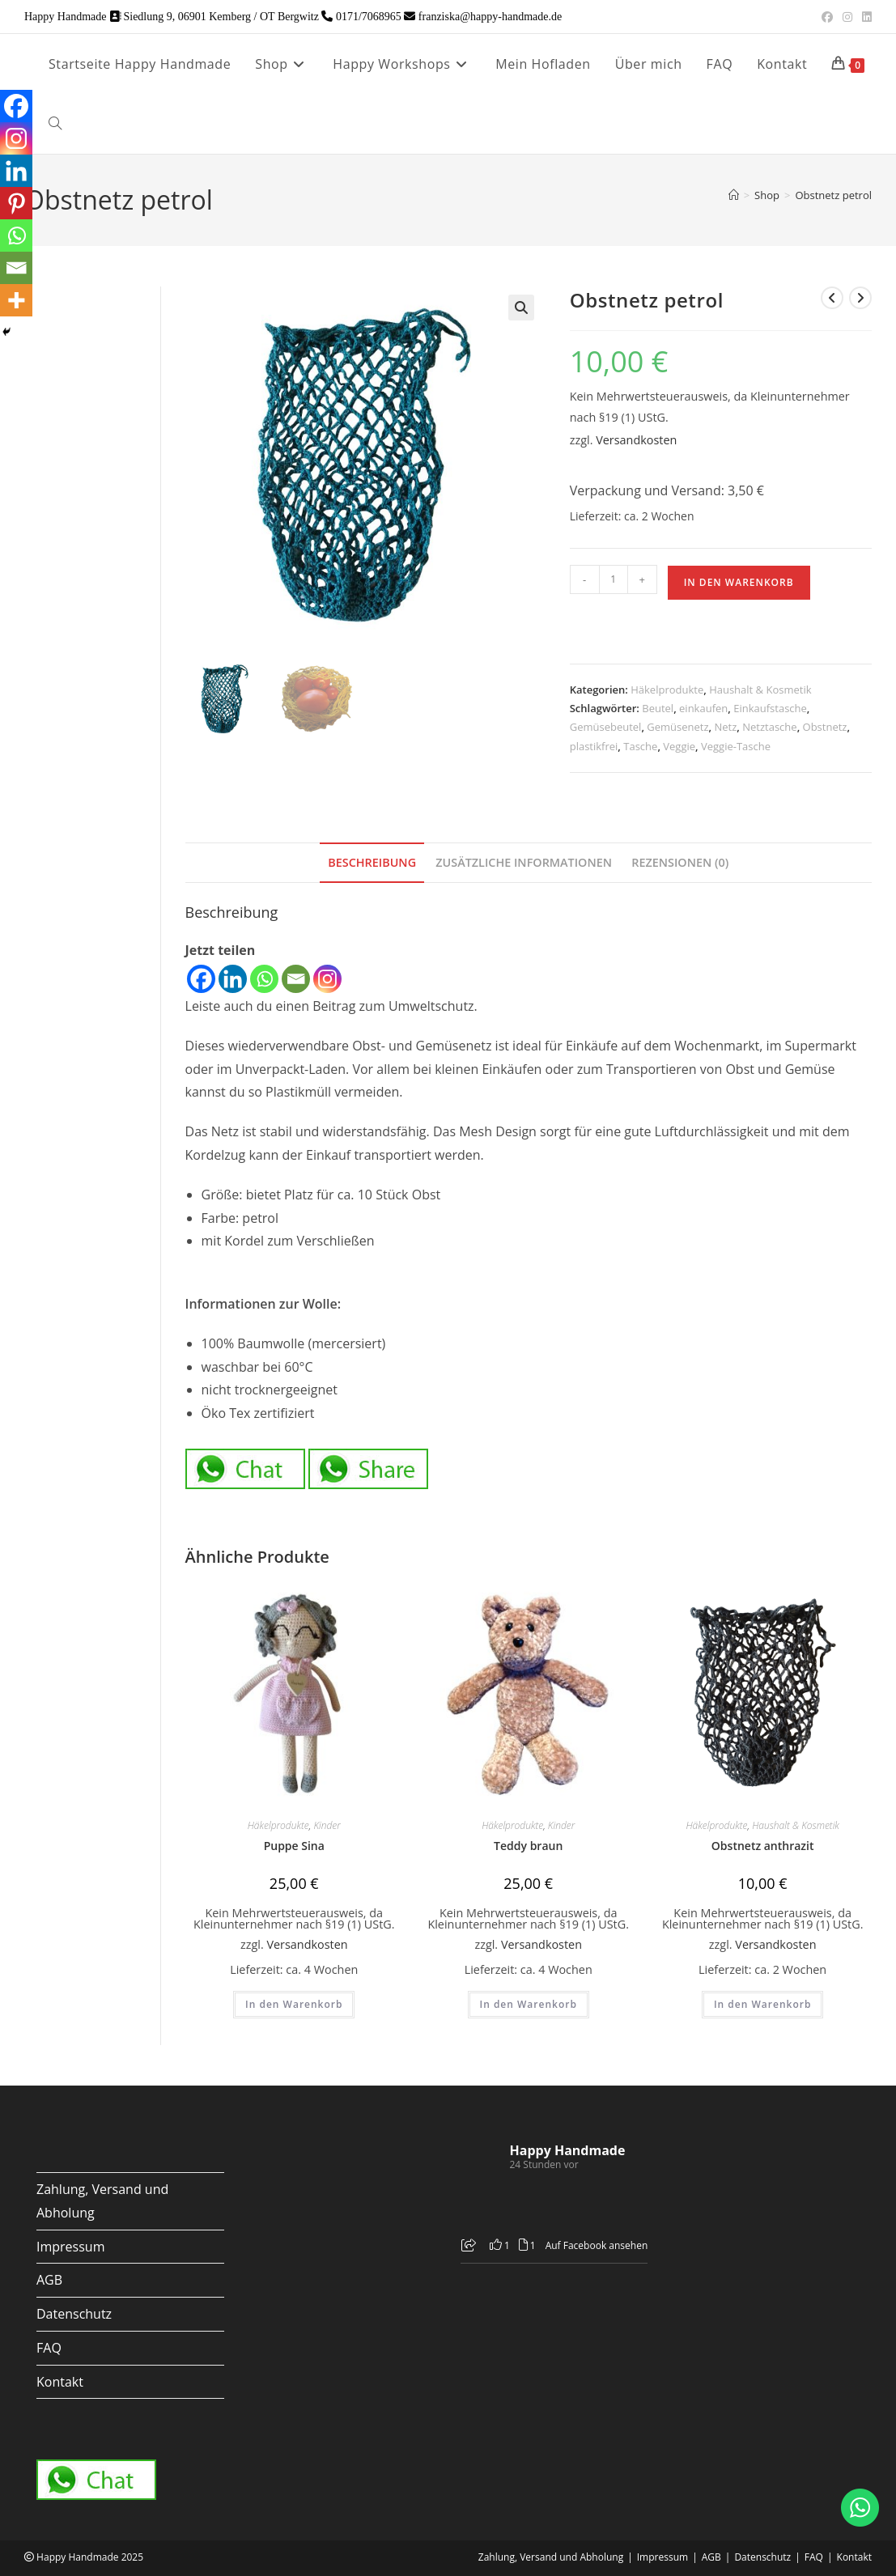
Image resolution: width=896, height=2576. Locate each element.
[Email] (296, 979)
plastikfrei (594, 746)
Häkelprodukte (667, 689)
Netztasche (769, 726)
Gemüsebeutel (606, 726)
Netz (726, 726)
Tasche (640, 746)
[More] (16, 300)
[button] (521, 307)
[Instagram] (327, 979)
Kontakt (59, 2382)
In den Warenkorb (739, 582)
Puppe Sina (294, 1845)
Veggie (679, 746)
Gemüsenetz (677, 726)
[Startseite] (733, 195)
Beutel (657, 708)
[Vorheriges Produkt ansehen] (832, 297)
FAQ (49, 2348)
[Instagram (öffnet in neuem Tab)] (847, 17)
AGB (49, 2280)
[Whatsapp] (264, 979)
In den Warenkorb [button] (293, 2004)
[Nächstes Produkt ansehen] (860, 297)
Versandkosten (636, 440)
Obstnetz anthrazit (762, 1845)
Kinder (326, 1825)
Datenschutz (74, 2314)
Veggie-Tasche (736, 746)
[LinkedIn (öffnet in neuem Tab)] (864, 17)
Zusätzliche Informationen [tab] (523, 862)
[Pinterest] (16, 203)
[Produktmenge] (613, 579)
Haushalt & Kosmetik (760, 689)
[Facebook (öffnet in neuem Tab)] (827, 17)
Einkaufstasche (770, 708)
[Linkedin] (233, 979)
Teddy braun (528, 1845)
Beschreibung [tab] (372, 862)
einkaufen (703, 708)
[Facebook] (201, 979)
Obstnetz (825, 726)
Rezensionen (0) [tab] (679, 862)
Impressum (70, 2247)
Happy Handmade (568, 2150)
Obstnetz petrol (833, 195)
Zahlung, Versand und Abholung (550, 2557)
